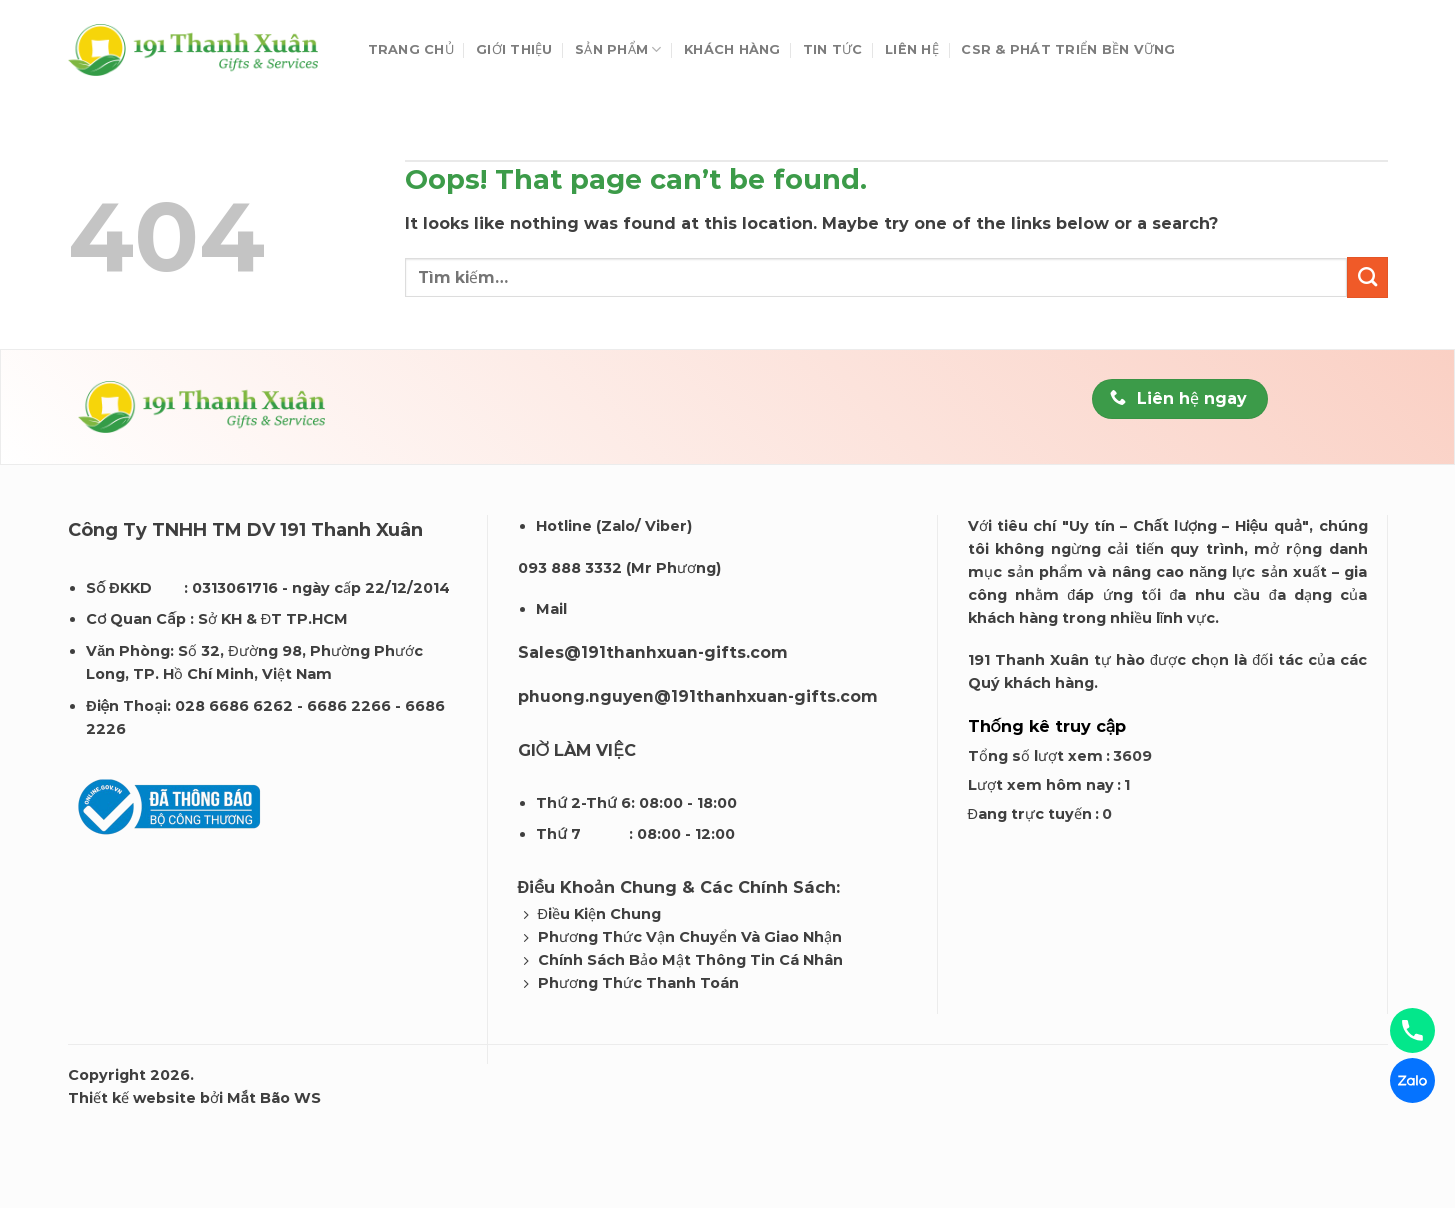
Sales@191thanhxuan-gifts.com (653, 652)
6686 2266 (349, 706)
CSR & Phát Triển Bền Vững (1068, 49)
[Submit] (1367, 277)
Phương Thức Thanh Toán (638, 983)
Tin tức (833, 49)
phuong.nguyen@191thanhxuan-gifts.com (698, 696)
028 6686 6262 (234, 706)
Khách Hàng (732, 49)
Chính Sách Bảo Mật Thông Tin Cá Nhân (690, 960)
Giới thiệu (514, 49)
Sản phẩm (618, 49)
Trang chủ (411, 49)
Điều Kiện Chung (599, 914)
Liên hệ (912, 49)
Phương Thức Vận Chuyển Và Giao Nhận (690, 937)
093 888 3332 (570, 568)
